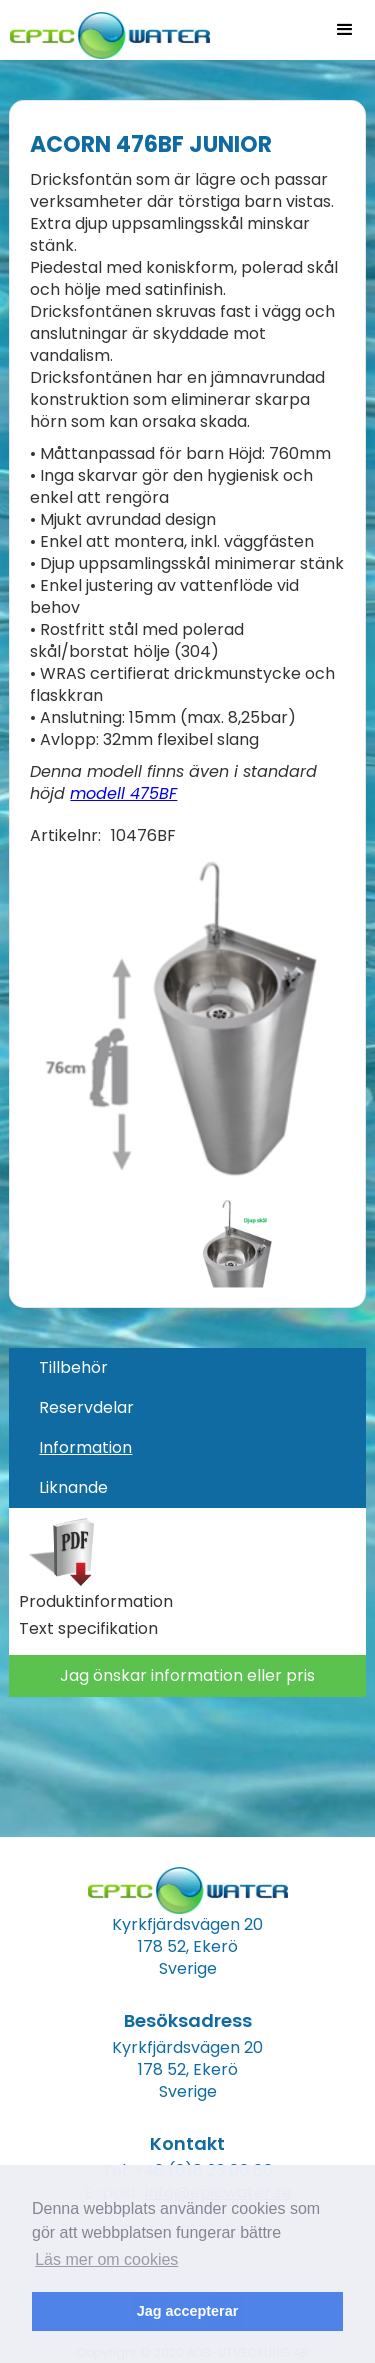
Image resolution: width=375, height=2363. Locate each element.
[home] (105, 29)
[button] (345, 30)
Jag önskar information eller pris (187, 1675)
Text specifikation (88, 1629)
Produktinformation (96, 1602)
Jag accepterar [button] (188, 2311)
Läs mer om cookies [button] (106, 2259)
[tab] (187, 1368)
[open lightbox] (174, 1022)
